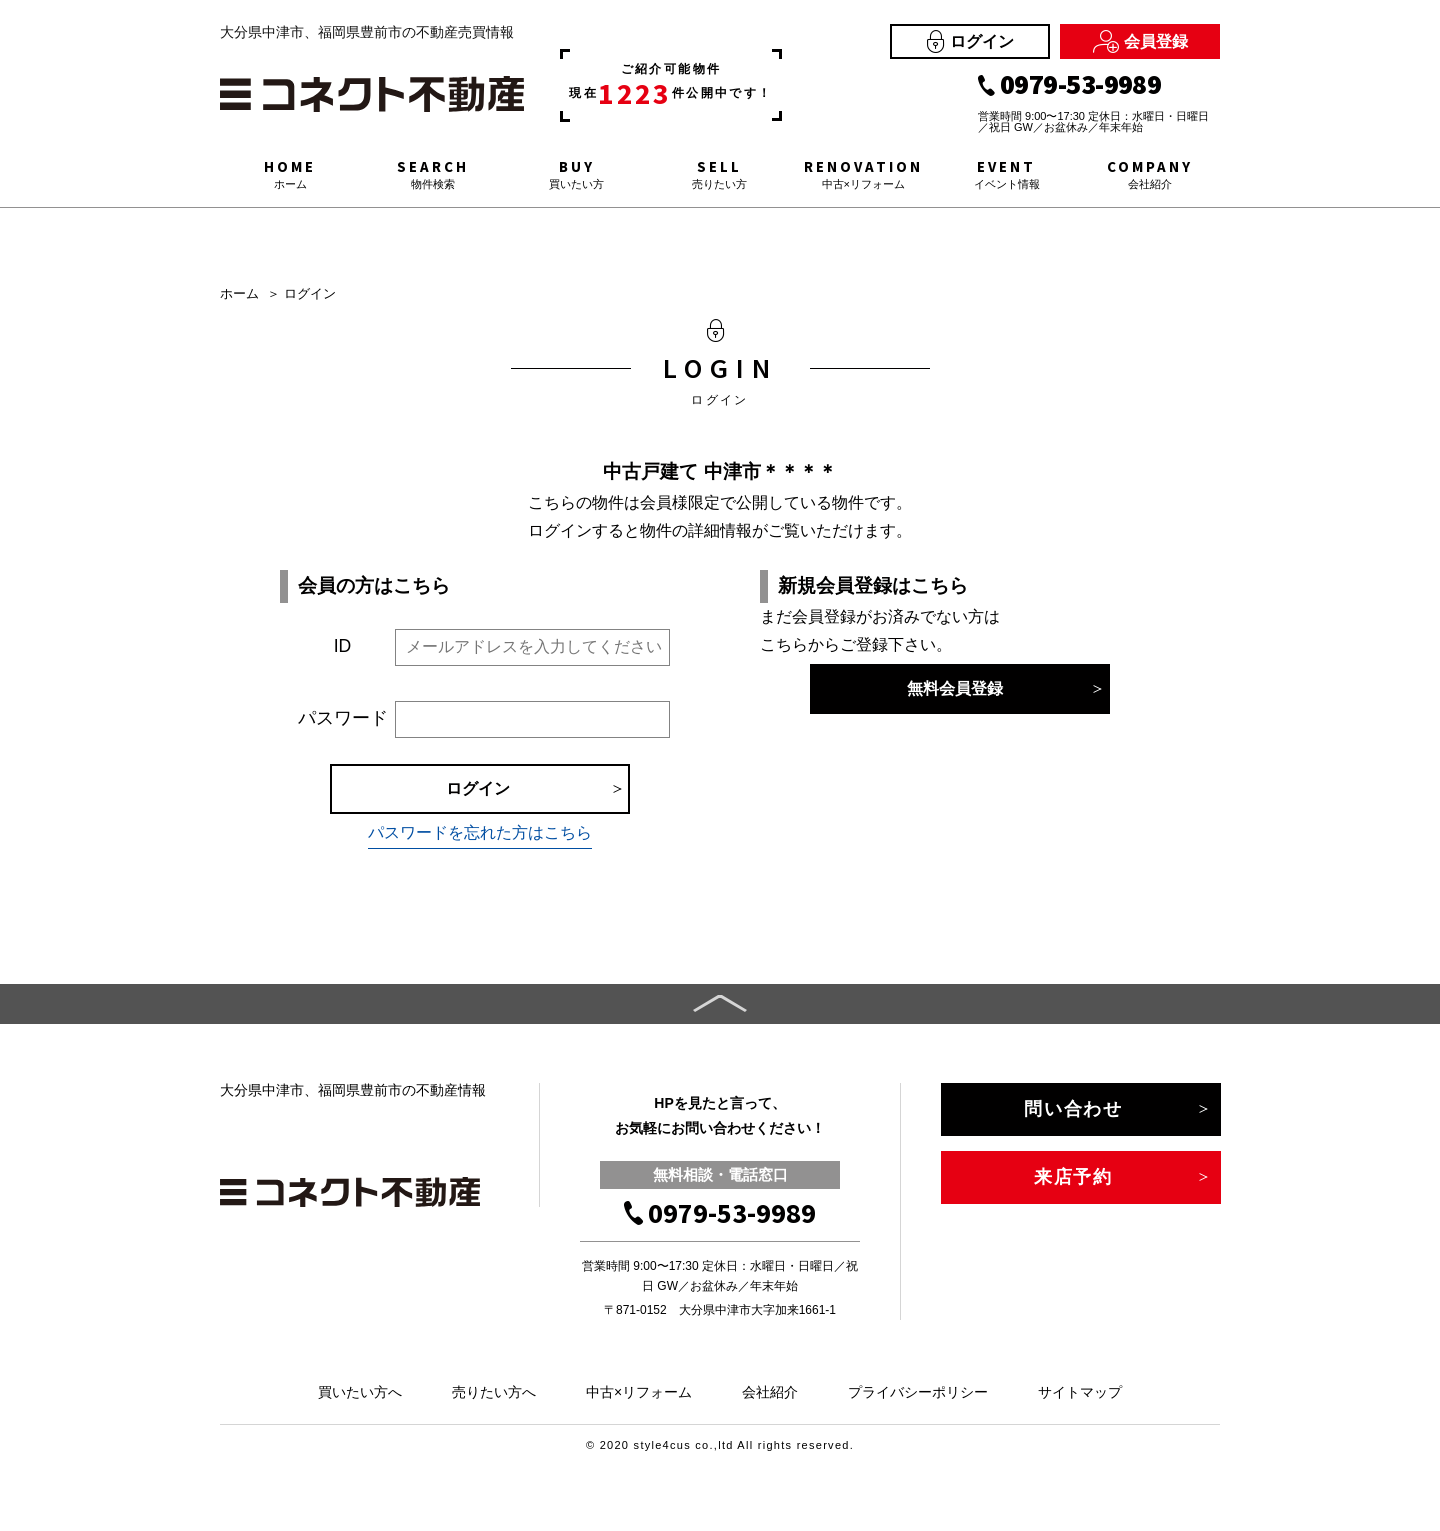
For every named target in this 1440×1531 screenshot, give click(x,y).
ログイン (970, 41)
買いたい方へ (360, 1392)
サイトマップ (1080, 1392)
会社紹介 (770, 1392)
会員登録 (1140, 41)
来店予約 (1073, 1177)
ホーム (239, 293)
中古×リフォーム (639, 1392)
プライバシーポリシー (918, 1392)
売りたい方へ (494, 1392)
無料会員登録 (955, 688)
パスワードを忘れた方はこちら (480, 832)
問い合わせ (1073, 1109)
